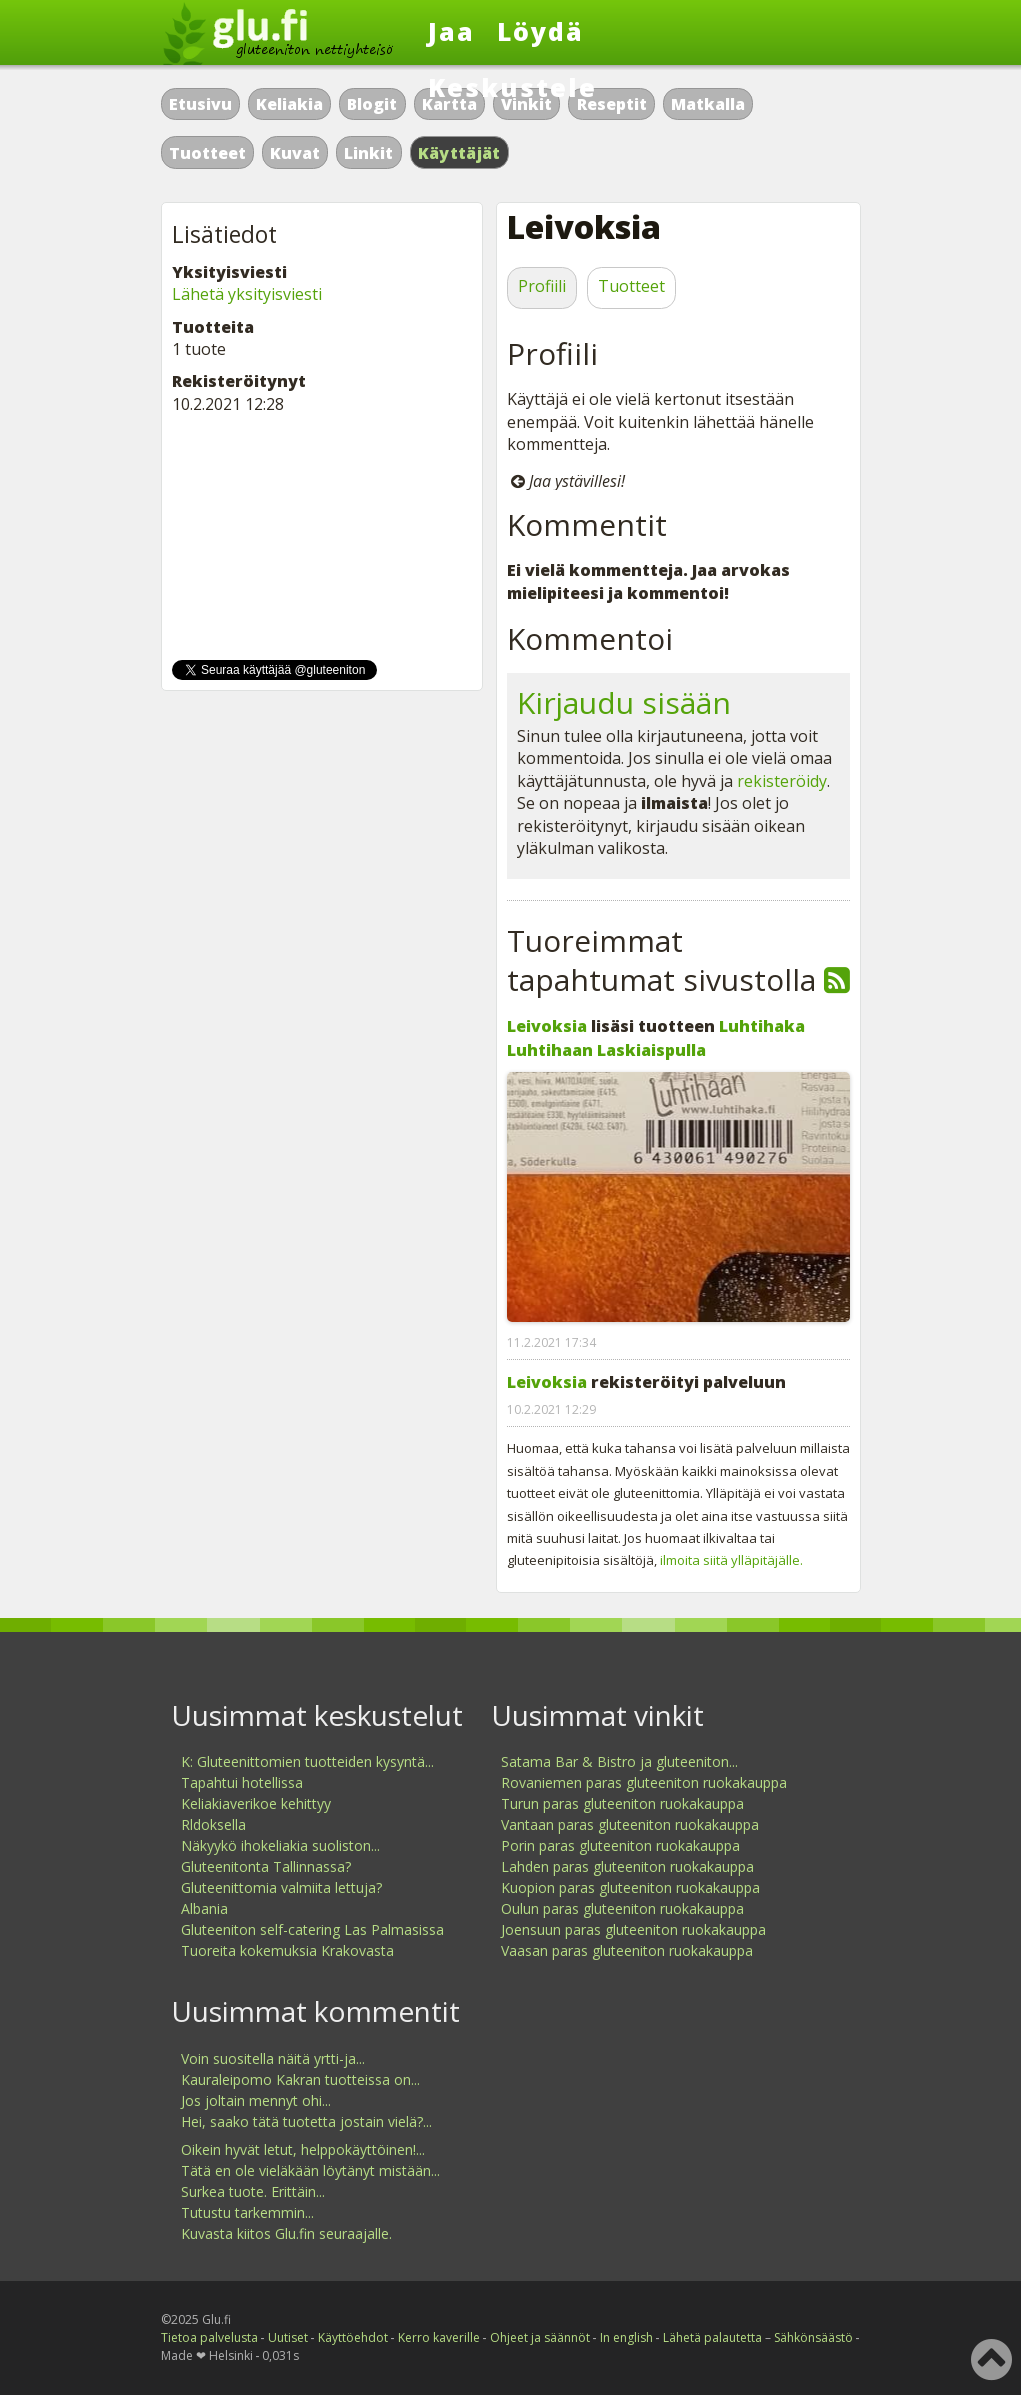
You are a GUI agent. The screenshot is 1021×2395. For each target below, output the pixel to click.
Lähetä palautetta (712, 2337)
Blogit (372, 104)
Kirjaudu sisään (624, 702)
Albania (204, 1908)
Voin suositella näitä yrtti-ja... (273, 2058)
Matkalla (708, 104)
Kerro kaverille (439, 2337)
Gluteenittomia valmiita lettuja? (281, 1887)
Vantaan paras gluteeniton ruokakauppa (630, 1824)
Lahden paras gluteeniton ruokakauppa (627, 1866)
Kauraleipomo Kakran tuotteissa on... (300, 2079)
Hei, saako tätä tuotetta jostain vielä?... (306, 2121)
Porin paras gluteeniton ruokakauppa (620, 1845)
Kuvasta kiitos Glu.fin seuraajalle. (286, 2233)
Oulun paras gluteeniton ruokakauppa (622, 1908)
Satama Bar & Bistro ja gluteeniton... (619, 1761)
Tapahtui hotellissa (242, 1782)
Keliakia (289, 104)
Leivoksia (547, 1026)
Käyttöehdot (353, 2337)
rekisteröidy (782, 781)
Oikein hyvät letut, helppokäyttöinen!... (303, 2149)
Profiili (542, 286)
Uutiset (288, 2337)
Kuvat (295, 153)
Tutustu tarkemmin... (247, 2212)
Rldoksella (213, 1824)
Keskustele (512, 87)
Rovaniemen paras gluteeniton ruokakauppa (644, 1782)
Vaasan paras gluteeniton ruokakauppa (627, 1950)
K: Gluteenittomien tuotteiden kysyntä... (307, 1761)
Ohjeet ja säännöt (540, 2337)
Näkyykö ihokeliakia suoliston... (280, 1845)
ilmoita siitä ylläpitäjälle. (731, 1560)
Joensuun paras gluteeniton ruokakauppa (633, 1929)
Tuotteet (207, 153)
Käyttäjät (459, 153)
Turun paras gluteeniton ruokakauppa (622, 1803)
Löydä (540, 31)
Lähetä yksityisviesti (247, 294)
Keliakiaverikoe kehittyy (256, 1803)
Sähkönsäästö (813, 2337)
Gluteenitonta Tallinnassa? (266, 1866)
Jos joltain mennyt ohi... (256, 2100)
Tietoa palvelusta (209, 2337)
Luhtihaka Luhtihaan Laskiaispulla (656, 1038)
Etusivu (200, 104)
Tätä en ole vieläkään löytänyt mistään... (310, 2170)
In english (626, 2337)
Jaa (451, 31)
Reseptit (612, 104)
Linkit (368, 153)
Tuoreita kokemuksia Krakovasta (287, 1950)
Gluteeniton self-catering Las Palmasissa (312, 1929)
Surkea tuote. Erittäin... (253, 2191)
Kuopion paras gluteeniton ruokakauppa (630, 1887)
